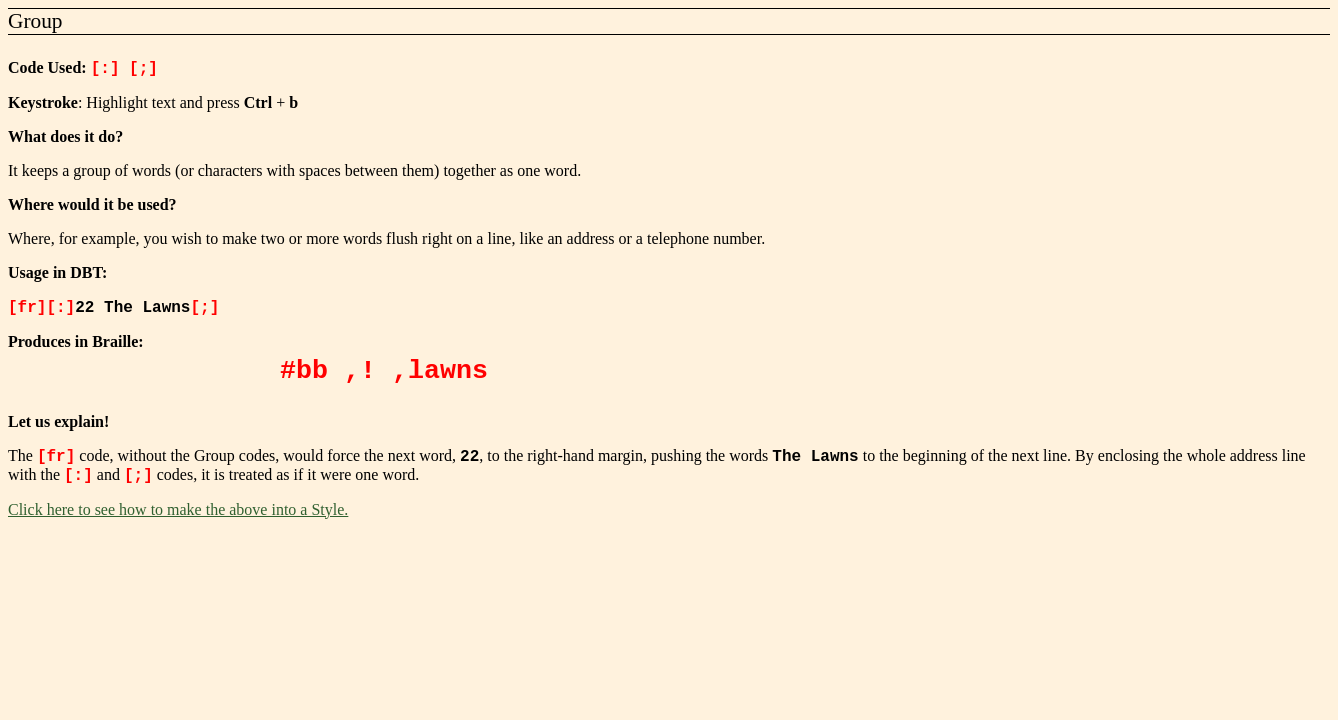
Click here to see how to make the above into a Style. (178, 515)
